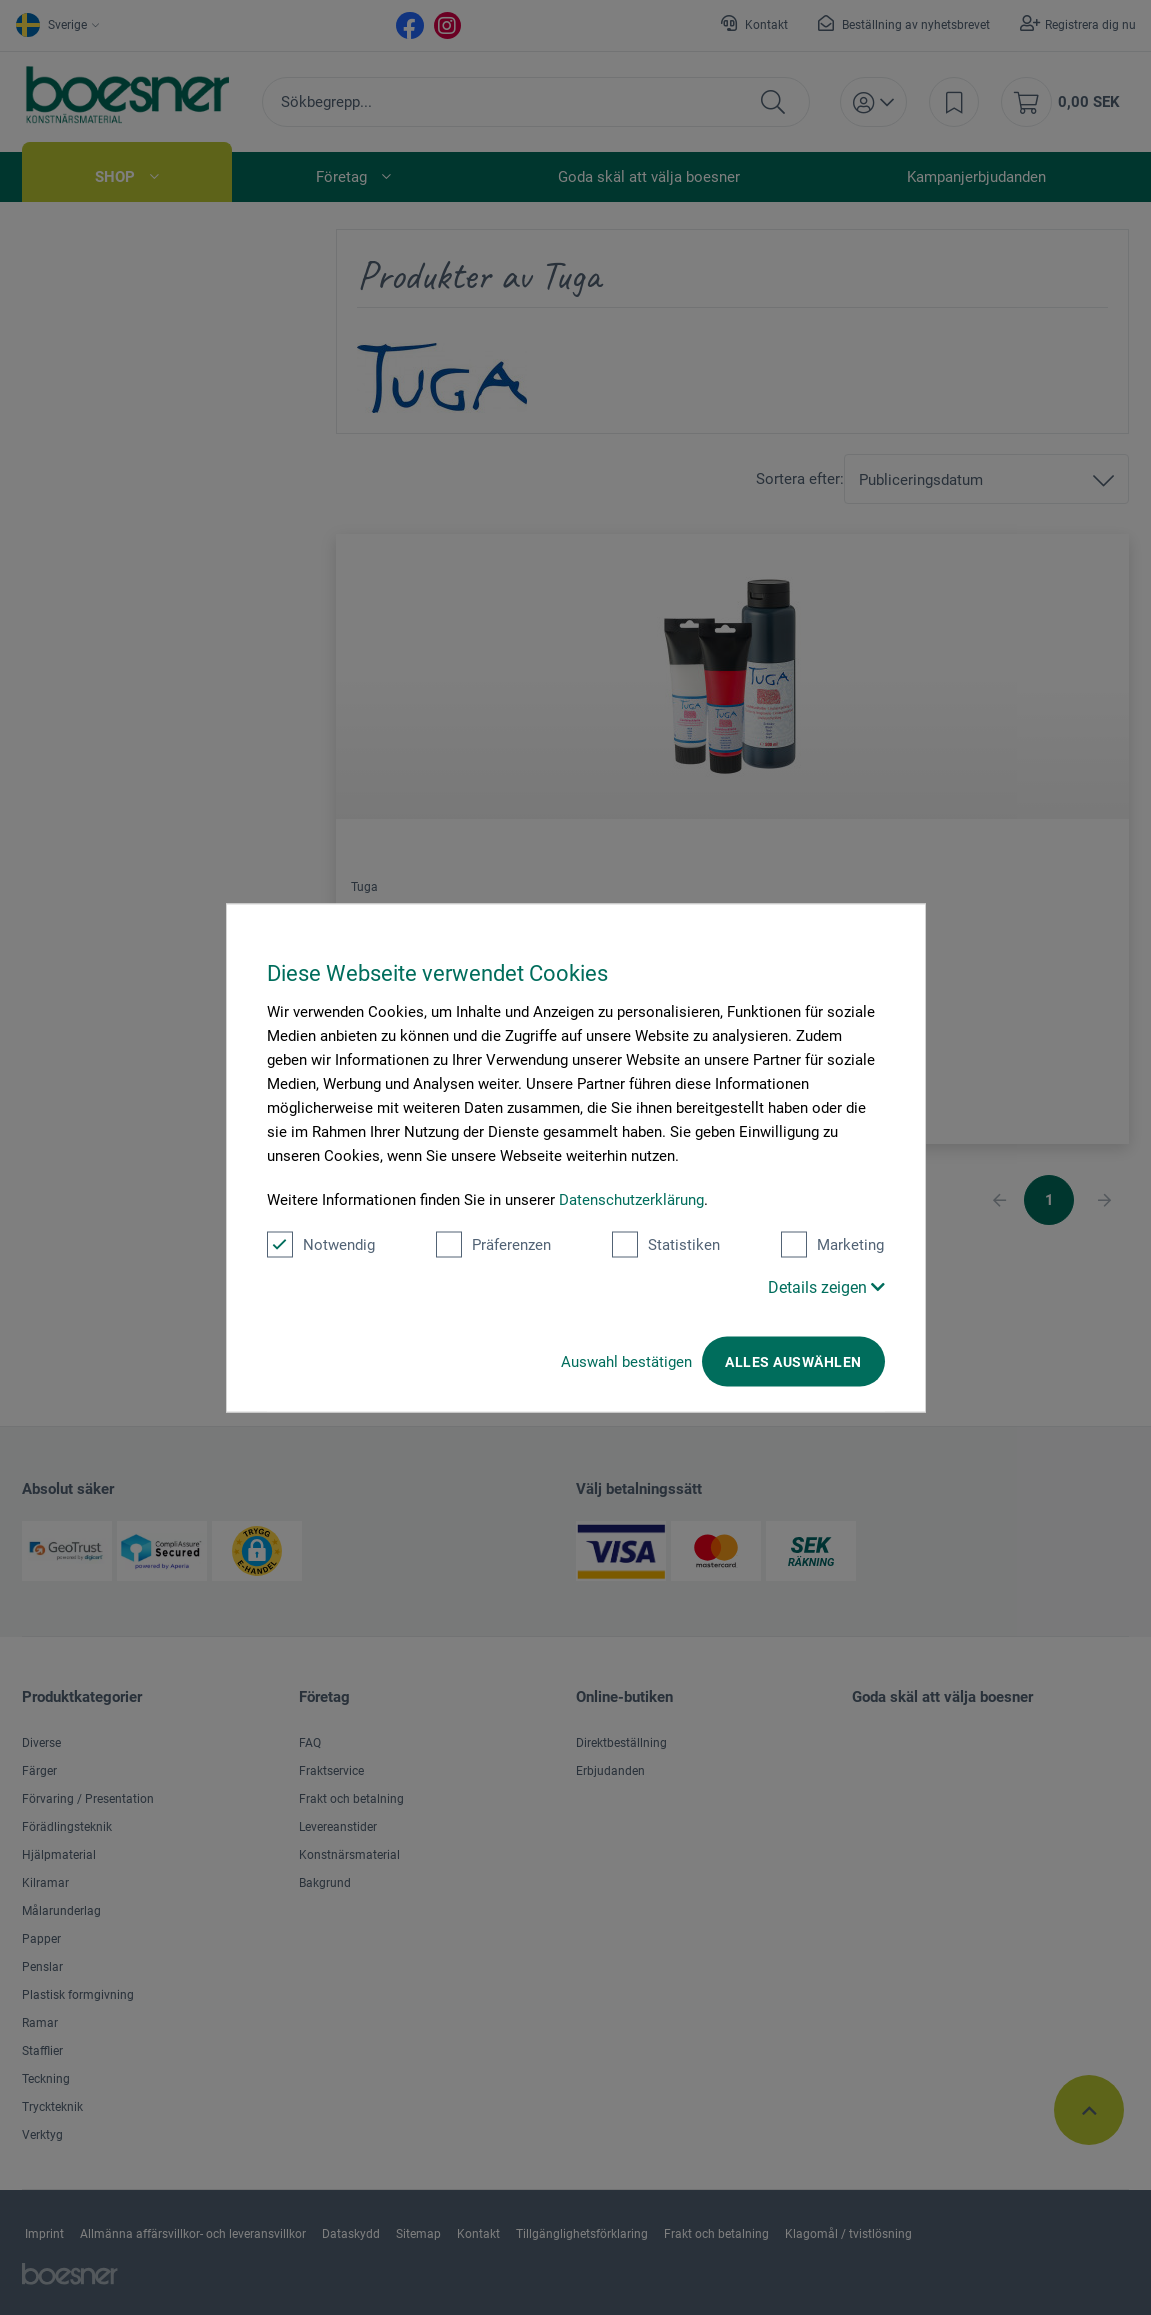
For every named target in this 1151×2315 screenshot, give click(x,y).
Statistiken (666, 1244)
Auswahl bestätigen (626, 1361)
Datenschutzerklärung (631, 1199)
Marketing (832, 1244)
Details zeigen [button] (826, 1286)
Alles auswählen (793, 1361)
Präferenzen (493, 1244)
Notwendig (321, 1244)
